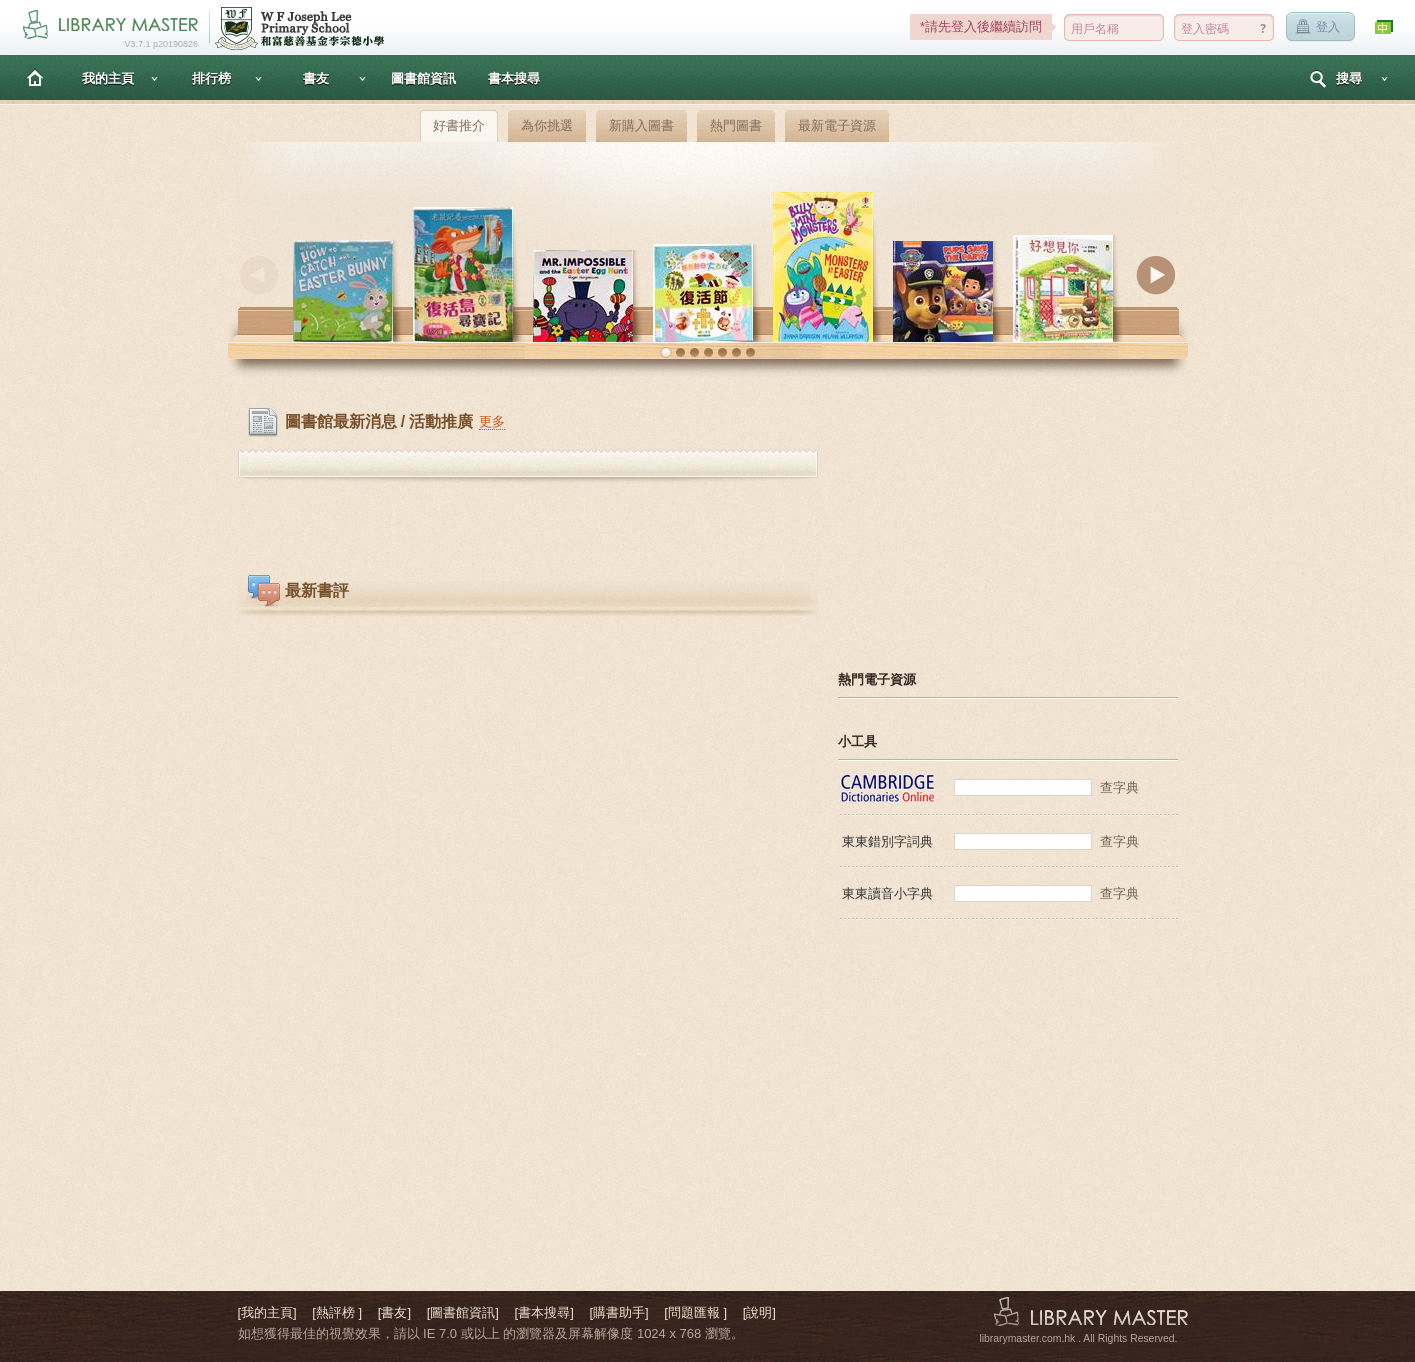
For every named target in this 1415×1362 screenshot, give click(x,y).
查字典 (1119, 787)
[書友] (394, 1312)
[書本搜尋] (544, 1312)
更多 (492, 421)
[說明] (759, 1312)
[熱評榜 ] (337, 1312)
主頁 (35, 77)
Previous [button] (259, 275)
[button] (666, 353)
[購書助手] (618, 1312)
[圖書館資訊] (463, 1312)
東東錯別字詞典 (887, 841)
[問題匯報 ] (695, 1312)
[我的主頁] (267, 1312)
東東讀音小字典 (887, 893)
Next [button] (1156, 275)
